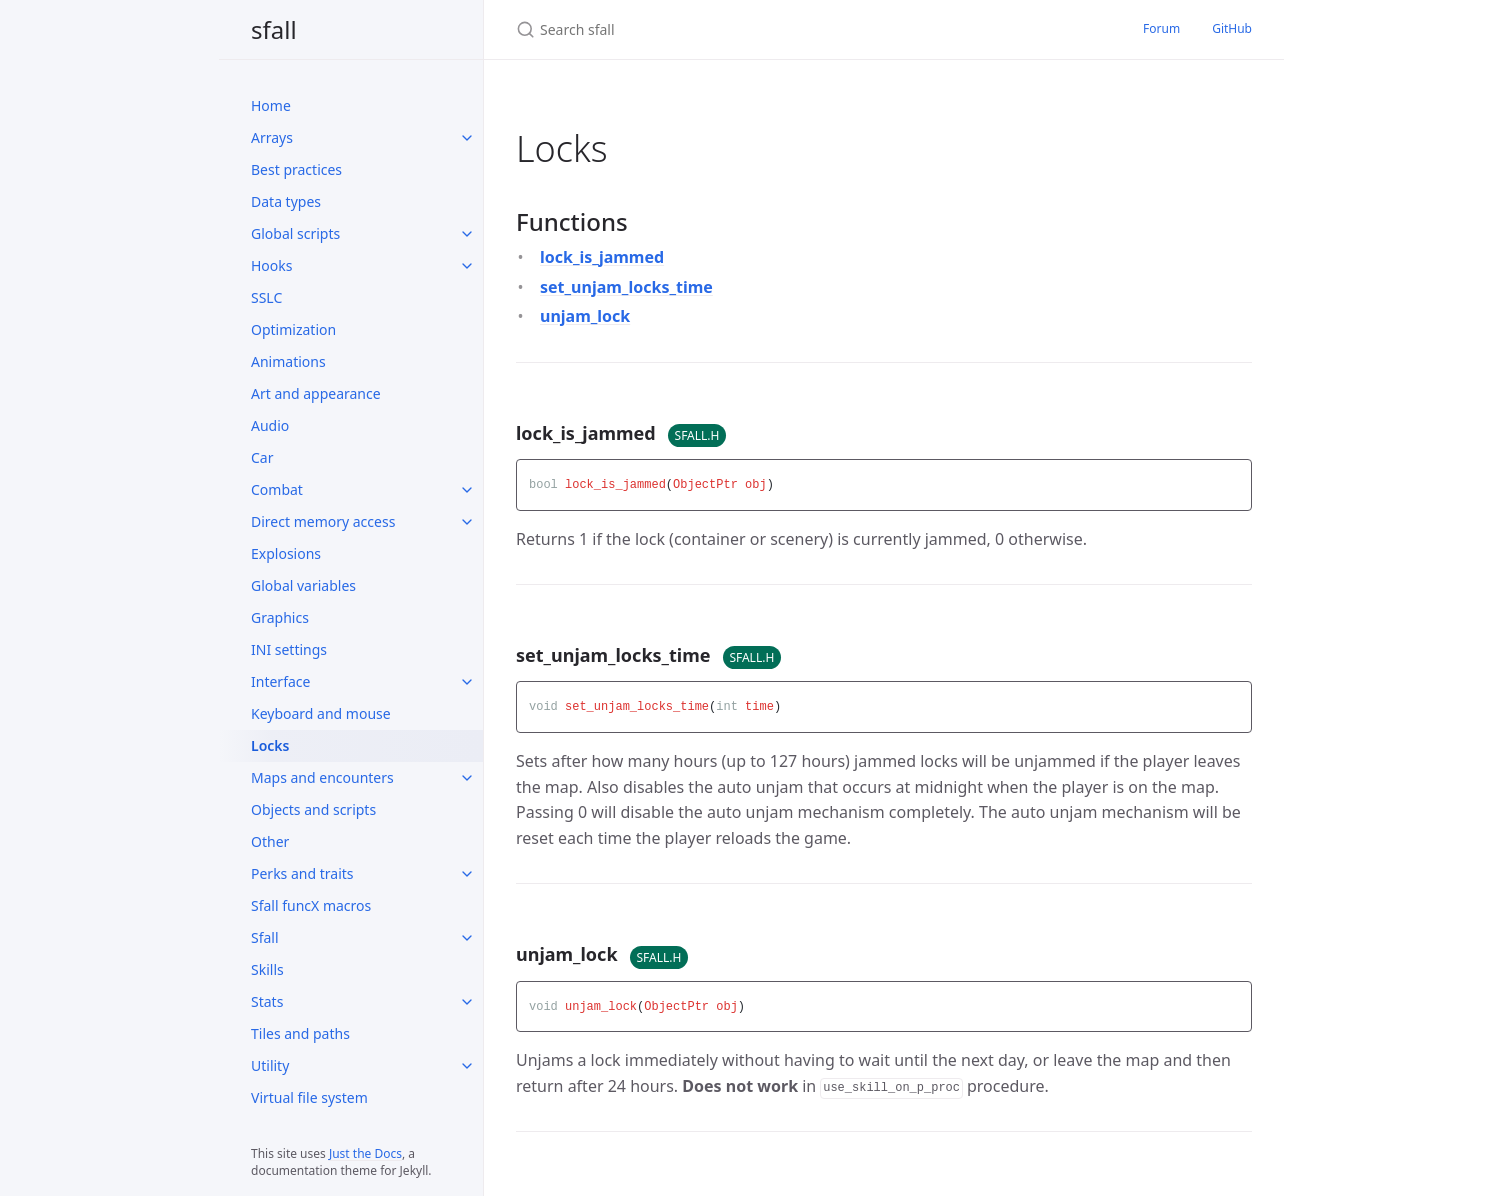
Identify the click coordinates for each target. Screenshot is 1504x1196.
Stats (267, 1001)
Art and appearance (316, 393)
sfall (274, 29)
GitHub (1232, 28)
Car (262, 457)
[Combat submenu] (467, 490)
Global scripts (295, 233)
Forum (1161, 28)
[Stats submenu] (467, 1002)
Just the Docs (365, 1153)
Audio (270, 425)
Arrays (272, 137)
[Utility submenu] (467, 1066)
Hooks (272, 265)
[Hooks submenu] (467, 266)
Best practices (296, 169)
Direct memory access (323, 521)
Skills (267, 969)
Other (270, 841)
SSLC (266, 297)
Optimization (293, 329)
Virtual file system (309, 1097)
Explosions (286, 553)
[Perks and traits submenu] (467, 874)
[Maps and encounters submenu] (467, 778)
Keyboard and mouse (321, 713)
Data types (286, 201)
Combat (277, 489)
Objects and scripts (313, 809)
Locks (270, 745)
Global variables (303, 585)
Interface (280, 681)
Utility (270, 1065)
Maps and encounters (322, 777)
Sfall (265, 937)
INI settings (289, 649)
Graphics (280, 617)
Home (271, 105)
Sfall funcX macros (311, 905)
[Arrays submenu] (467, 138)
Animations (288, 361)
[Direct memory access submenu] (467, 522)
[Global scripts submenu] (467, 234)
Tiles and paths (300, 1033)
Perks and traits (302, 873)
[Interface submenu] (467, 682)
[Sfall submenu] (467, 938)
